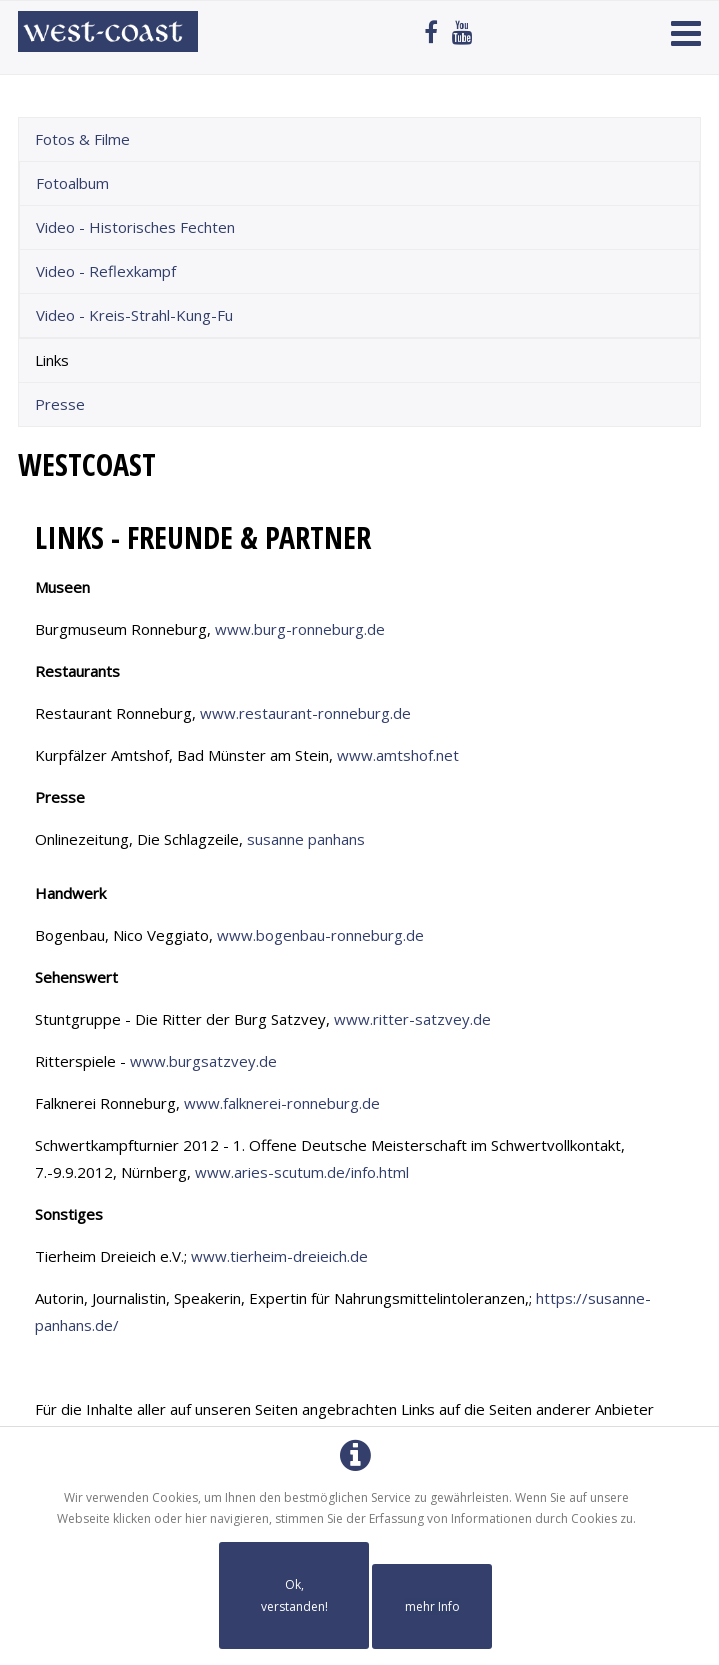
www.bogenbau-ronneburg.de (320, 935)
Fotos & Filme (82, 139)
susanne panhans (306, 839)
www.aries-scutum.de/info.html (302, 1172)
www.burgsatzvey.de (203, 1061)
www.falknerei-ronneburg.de (282, 1103)
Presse (60, 404)
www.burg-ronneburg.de (300, 629)
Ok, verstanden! (294, 1595)
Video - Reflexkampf (106, 271)
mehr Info (432, 1606)
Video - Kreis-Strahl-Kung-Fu (134, 315)
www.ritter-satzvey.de (412, 1019)
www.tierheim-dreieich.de (279, 1256)
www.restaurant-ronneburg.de (305, 713)
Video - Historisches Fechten (135, 227)
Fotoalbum (72, 183)
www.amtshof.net (398, 755)
